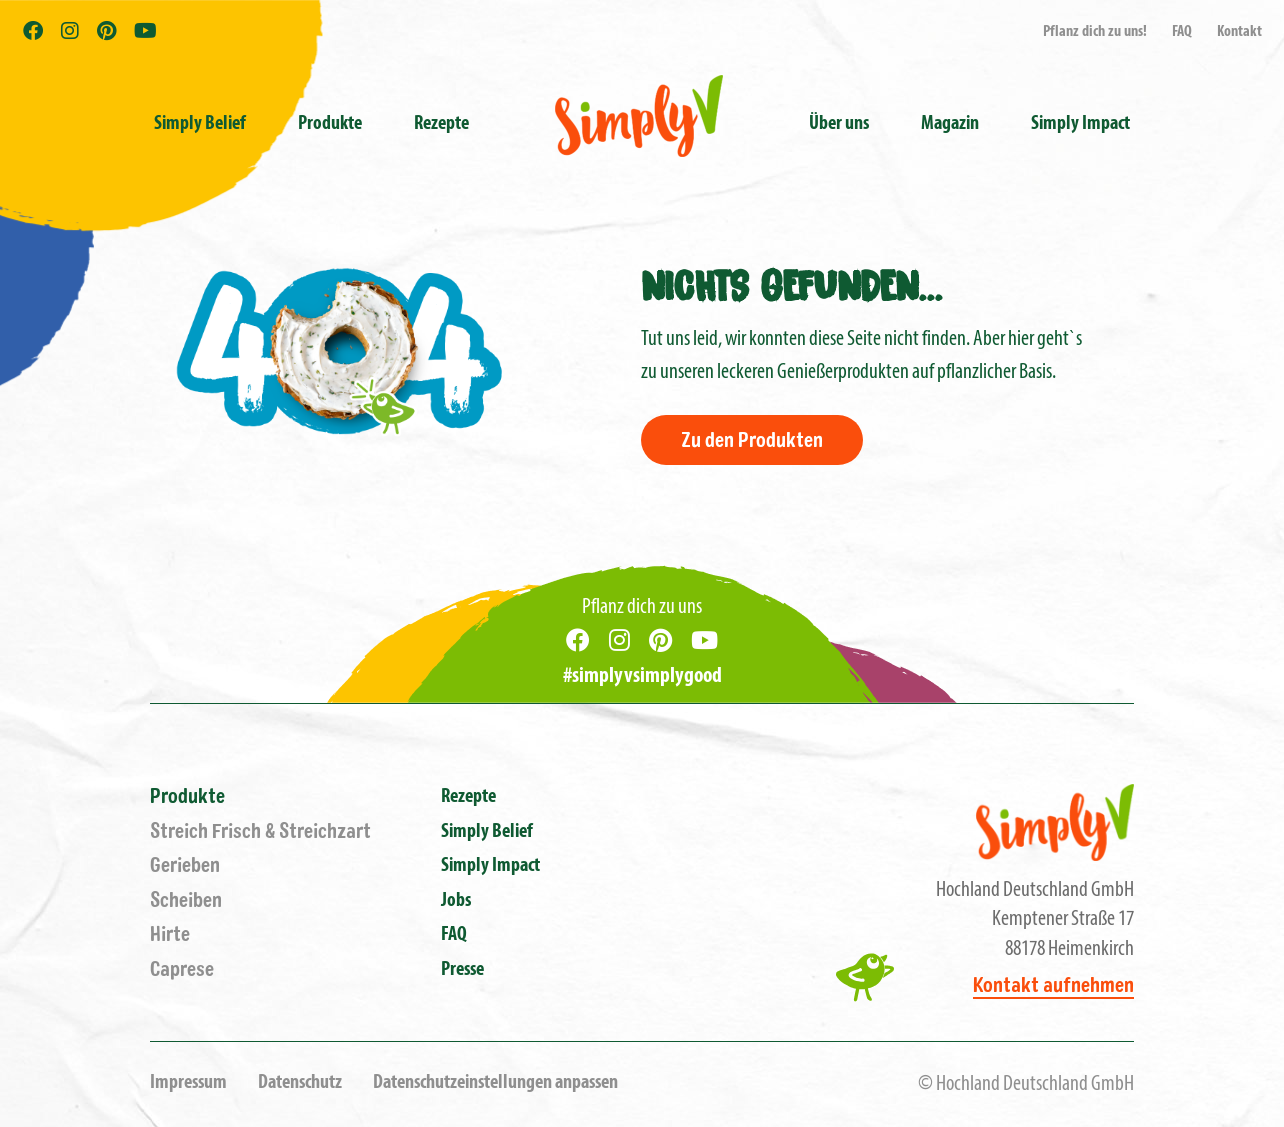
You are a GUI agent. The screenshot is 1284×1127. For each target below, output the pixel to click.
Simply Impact (490, 866)
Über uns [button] (839, 124)
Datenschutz (300, 1083)
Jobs (456, 901)
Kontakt (1239, 32)
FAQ (1182, 32)
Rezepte (441, 124)
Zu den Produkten (752, 440)
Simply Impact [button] (1080, 124)
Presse (462, 970)
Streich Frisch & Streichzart (260, 831)
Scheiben (186, 900)
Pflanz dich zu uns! (1095, 32)
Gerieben (185, 865)
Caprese (182, 969)
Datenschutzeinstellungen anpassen (495, 1083)
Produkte (187, 796)
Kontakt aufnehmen (1053, 985)
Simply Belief (200, 124)
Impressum (188, 1083)
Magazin (950, 124)
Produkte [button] (330, 124)
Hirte (170, 934)
